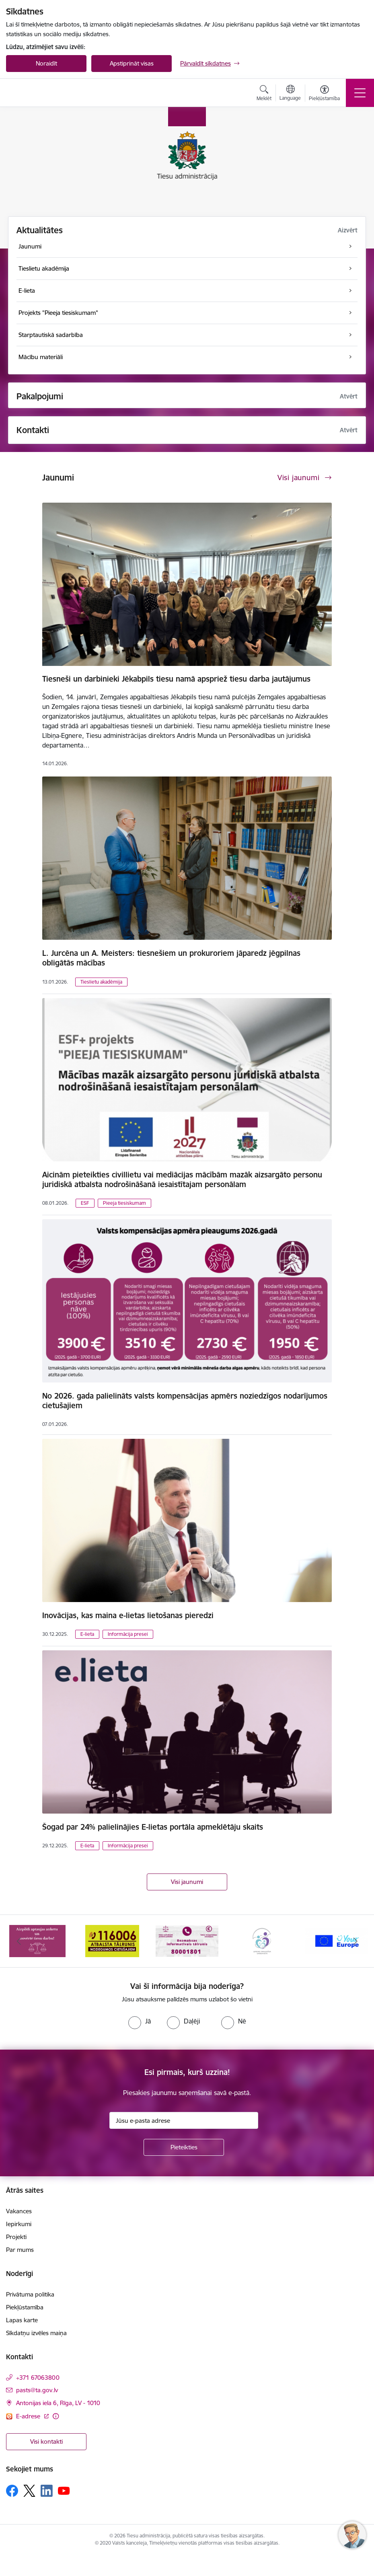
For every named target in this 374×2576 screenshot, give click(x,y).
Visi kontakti (46, 2441)
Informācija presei (128, 1634)
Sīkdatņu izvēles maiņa (36, 2333)
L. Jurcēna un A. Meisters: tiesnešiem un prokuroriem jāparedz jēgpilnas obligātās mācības (171, 958)
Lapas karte (22, 2320)
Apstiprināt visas (132, 63)
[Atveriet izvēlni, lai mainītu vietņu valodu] (290, 93)
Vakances (19, 2211)
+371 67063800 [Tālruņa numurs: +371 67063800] (38, 2377)
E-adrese (29, 2416)
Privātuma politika (30, 2294)
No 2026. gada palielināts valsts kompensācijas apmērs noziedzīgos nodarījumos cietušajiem (184, 1400)
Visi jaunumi (187, 1882)
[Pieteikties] (184, 2147)
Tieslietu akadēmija (101, 982)
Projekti (16, 2237)
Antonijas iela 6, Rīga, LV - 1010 (58, 2403)
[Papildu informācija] (56, 2416)
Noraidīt (46, 63)
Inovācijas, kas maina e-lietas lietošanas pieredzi (128, 1615)
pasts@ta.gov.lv (37, 2390)
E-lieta (87, 1634)
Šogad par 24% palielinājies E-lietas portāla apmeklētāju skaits (152, 1827)
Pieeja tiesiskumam (124, 1203)
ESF (85, 1203)
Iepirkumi (18, 2224)
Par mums (20, 2249)
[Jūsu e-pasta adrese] (183, 2120)
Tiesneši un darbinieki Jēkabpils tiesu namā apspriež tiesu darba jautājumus (176, 679)
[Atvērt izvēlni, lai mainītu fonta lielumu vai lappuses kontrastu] (324, 94)
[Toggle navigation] (360, 93)
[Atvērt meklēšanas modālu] (264, 94)
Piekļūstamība (24, 2307)
